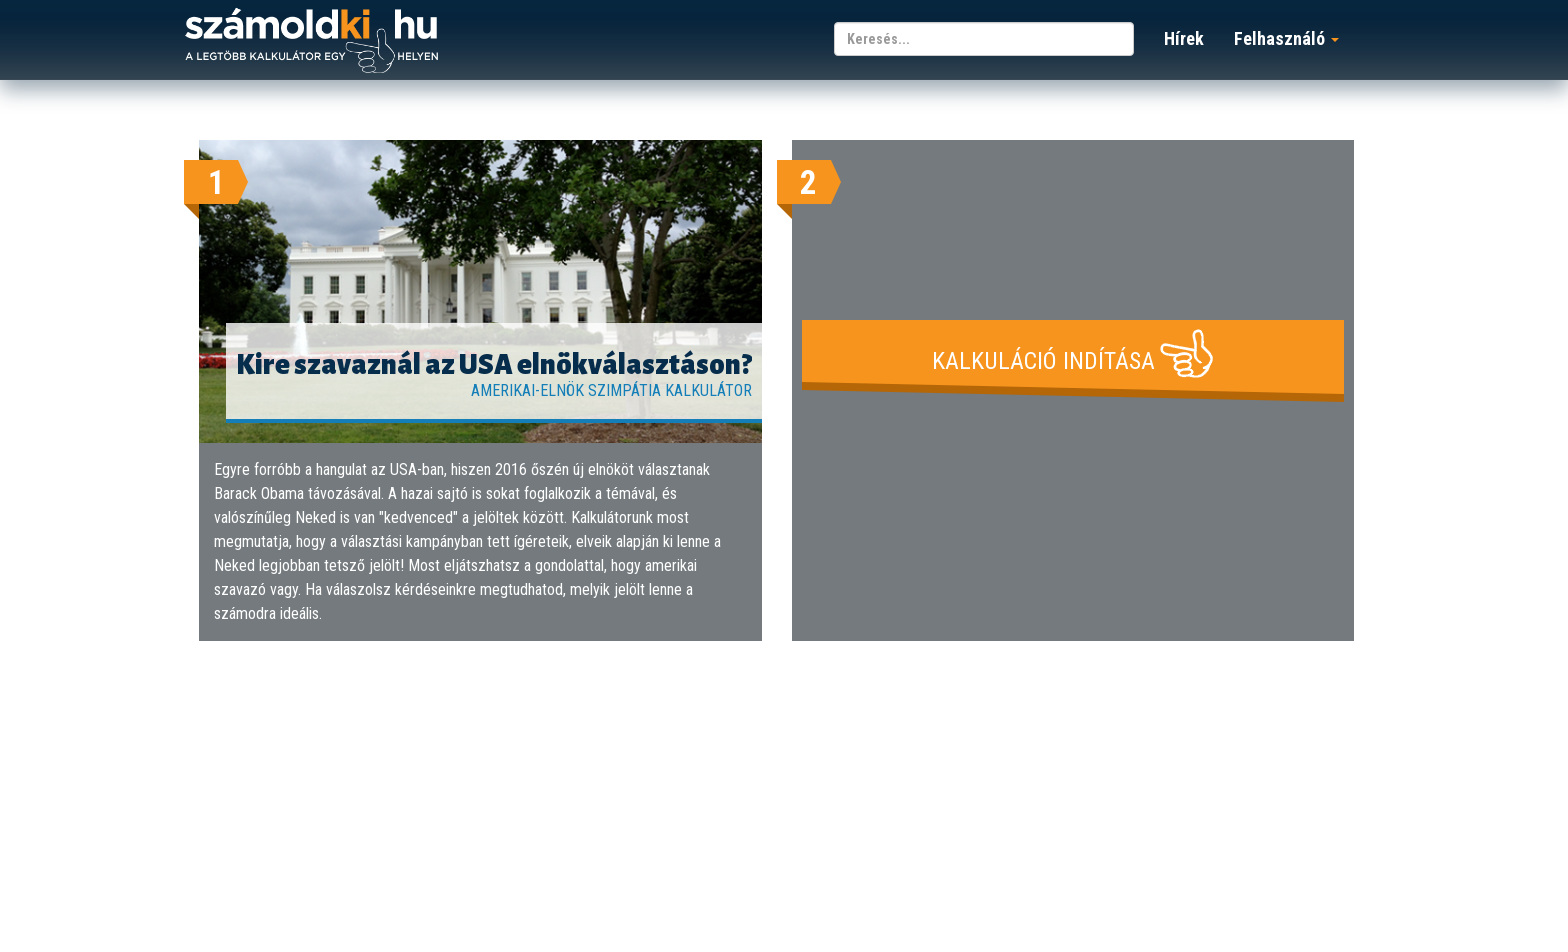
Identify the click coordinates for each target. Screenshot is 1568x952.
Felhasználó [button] (1286, 38)
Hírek (1184, 38)
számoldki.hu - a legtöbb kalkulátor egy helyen (311, 41)
